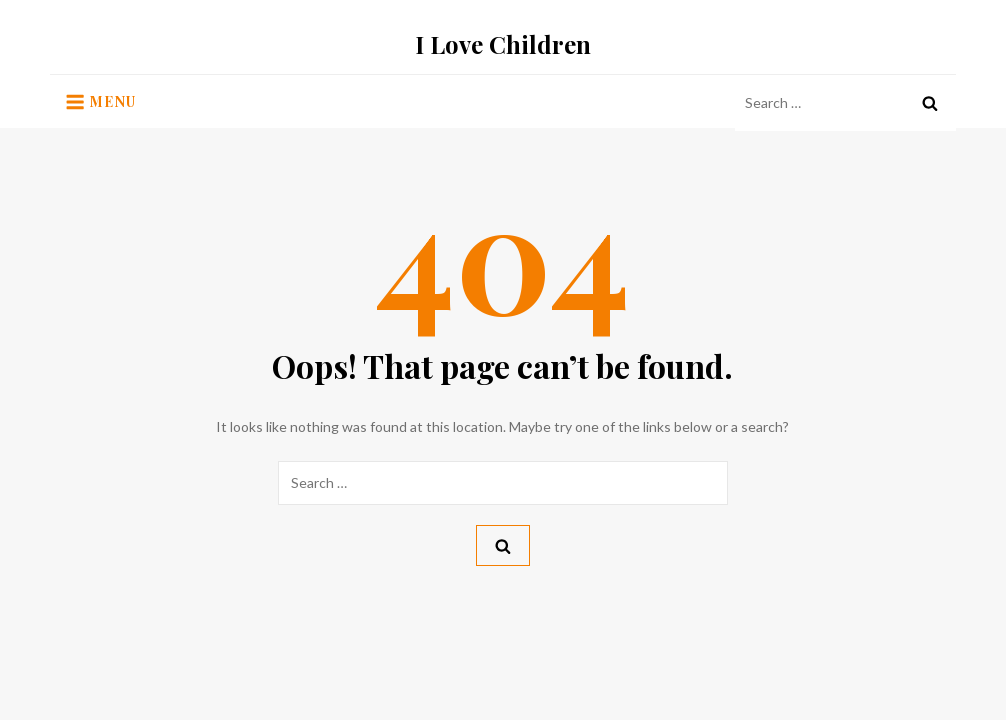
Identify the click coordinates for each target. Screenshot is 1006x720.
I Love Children (503, 44)
